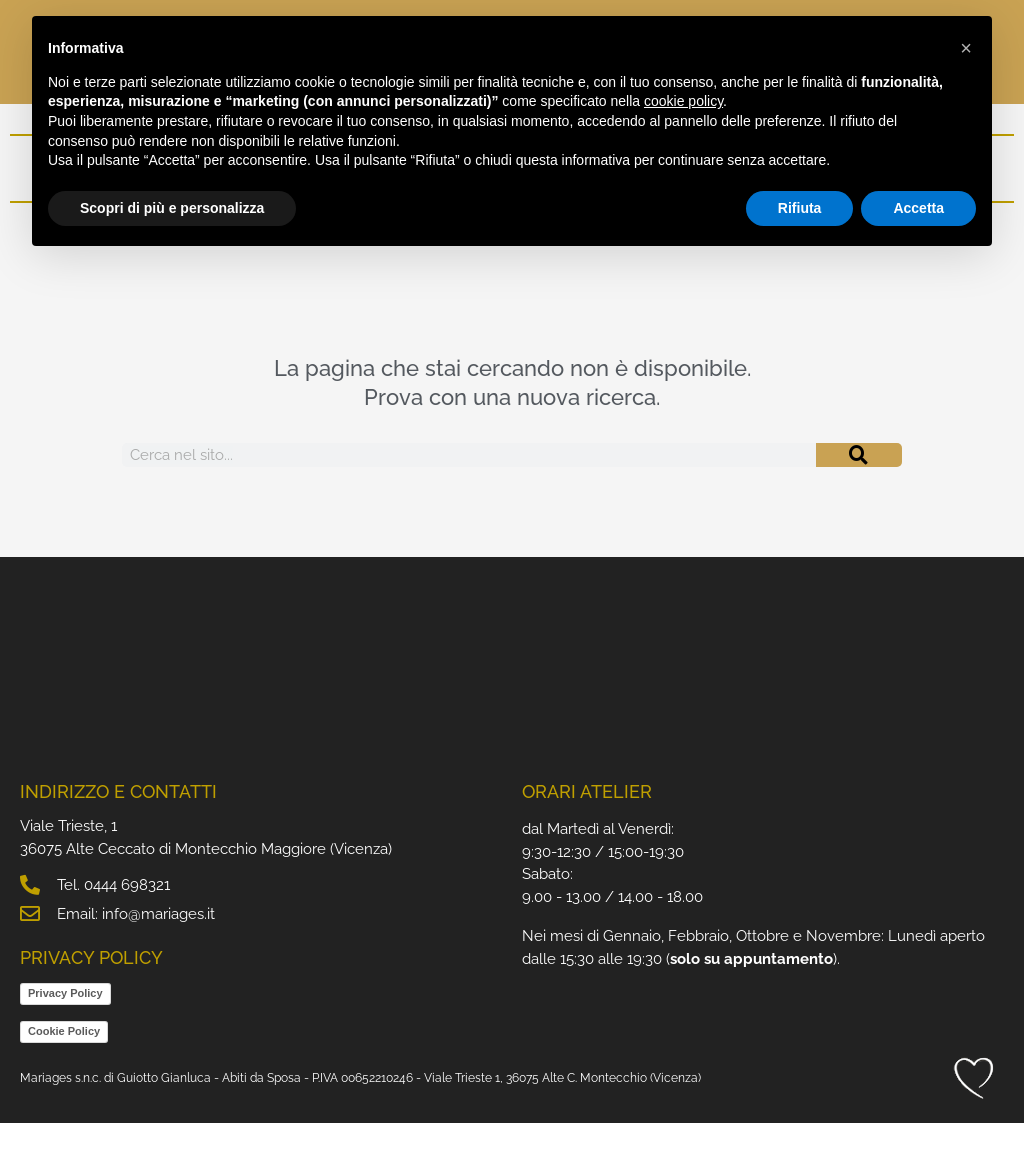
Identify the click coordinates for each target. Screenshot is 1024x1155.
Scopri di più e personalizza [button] (172, 208)
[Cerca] (859, 487)
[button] (966, 48)
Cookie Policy (64, 1063)
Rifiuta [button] (800, 208)
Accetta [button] (918, 208)
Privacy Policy (65, 1025)
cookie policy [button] (683, 101)
